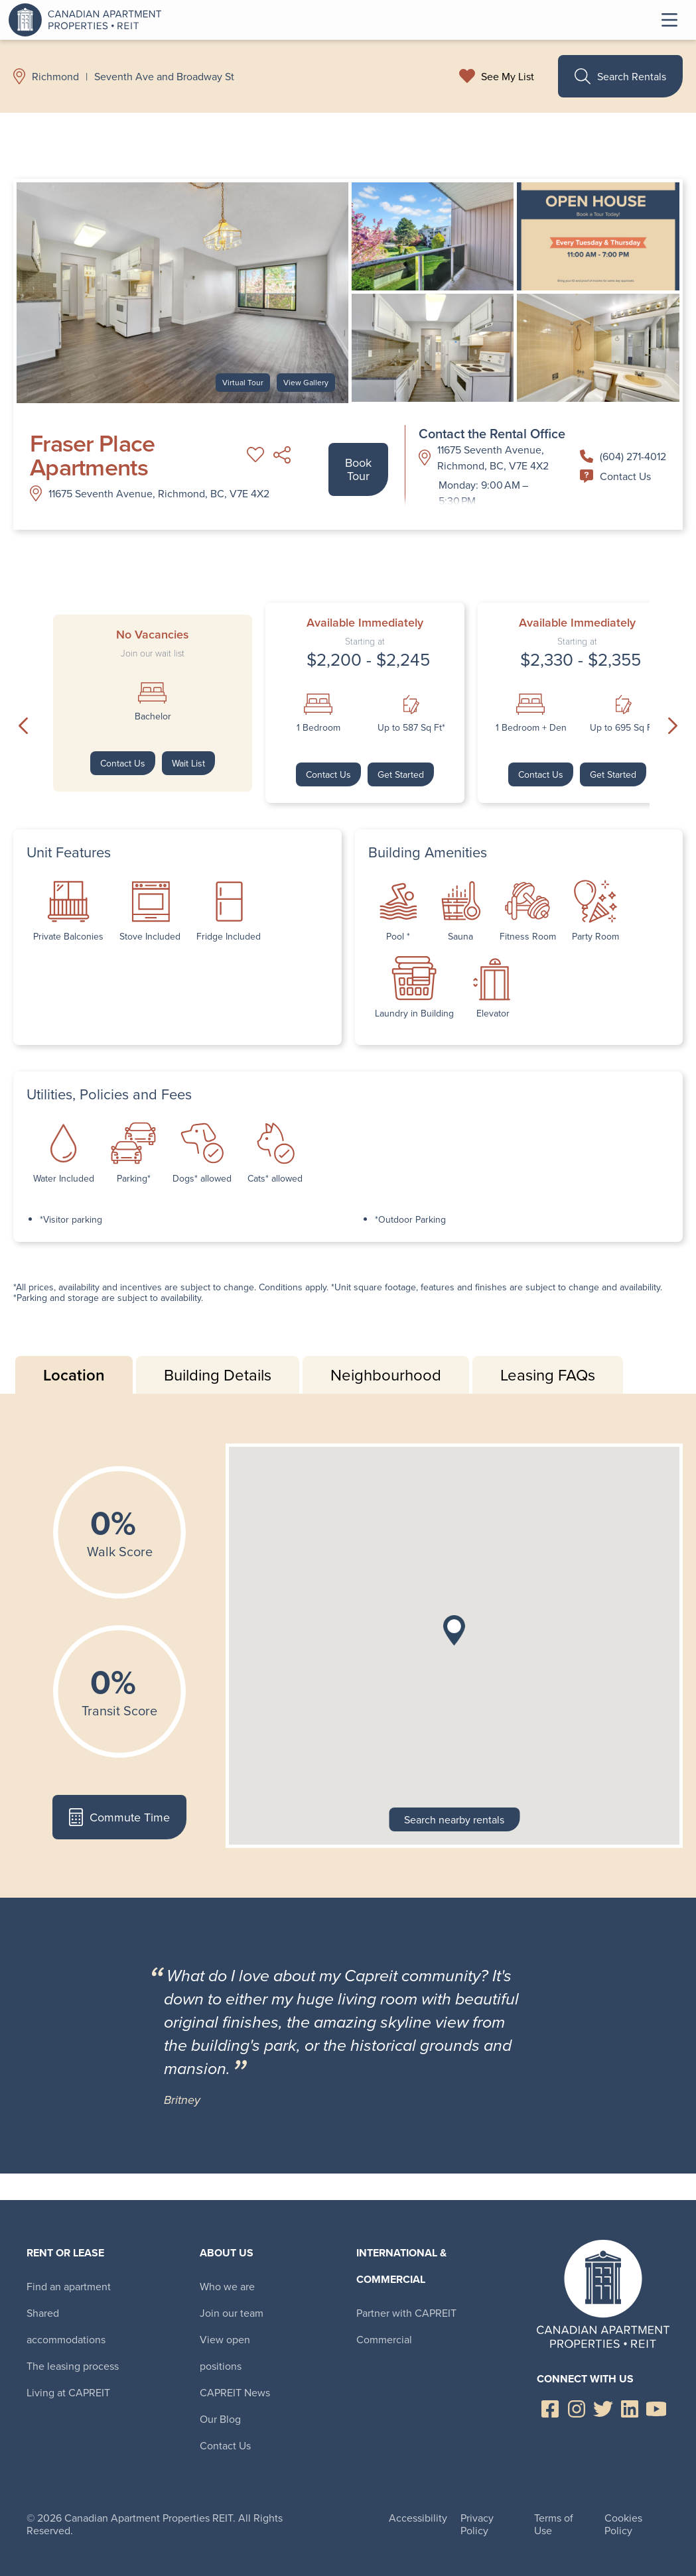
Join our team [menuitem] (231, 2312)
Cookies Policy (623, 2523)
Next (672, 725)
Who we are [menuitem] (227, 2286)
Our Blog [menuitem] (220, 2419)
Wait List (188, 763)
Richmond (55, 76)
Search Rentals (620, 76)
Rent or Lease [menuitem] (65, 2252)
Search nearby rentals (454, 1819)
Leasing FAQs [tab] (547, 1374)
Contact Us (615, 476)
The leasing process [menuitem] (73, 2366)
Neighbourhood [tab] (385, 1374)
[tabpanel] (348, 1645)
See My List (507, 76)
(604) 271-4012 (623, 456)
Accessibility (418, 2517)
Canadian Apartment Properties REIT (88, 19)
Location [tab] (74, 1374)
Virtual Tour (242, 382)
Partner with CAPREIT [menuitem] (406, 2312)
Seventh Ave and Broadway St (164, 76)
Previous (23, 725)
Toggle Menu (669, 20)
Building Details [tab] (217, 1374)
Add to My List (255, 455)
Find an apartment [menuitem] (69, 2286)
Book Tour (358, 469)
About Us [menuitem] (226, 2252)
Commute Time (119, 1817)
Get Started (401, 774)
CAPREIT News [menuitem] (235, 2392)
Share (282, 455)
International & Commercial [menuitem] (401, 2266)
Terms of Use (553, 2523)
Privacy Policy (477, 2523)
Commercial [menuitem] (384, 2339)
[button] (454, 1630)
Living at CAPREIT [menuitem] (68, 2392)
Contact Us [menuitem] (225, 2445)
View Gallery (305, 382)
